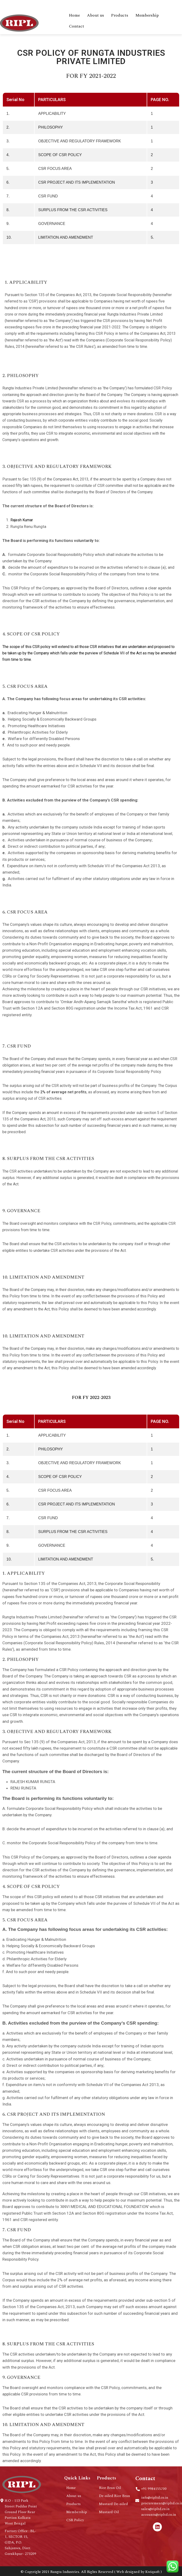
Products (119, 15)
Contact (76, 26)
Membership (147, 15)
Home (74, 15)
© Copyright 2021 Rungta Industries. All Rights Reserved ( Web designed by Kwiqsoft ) (91, 2572)
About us (95, 15)
